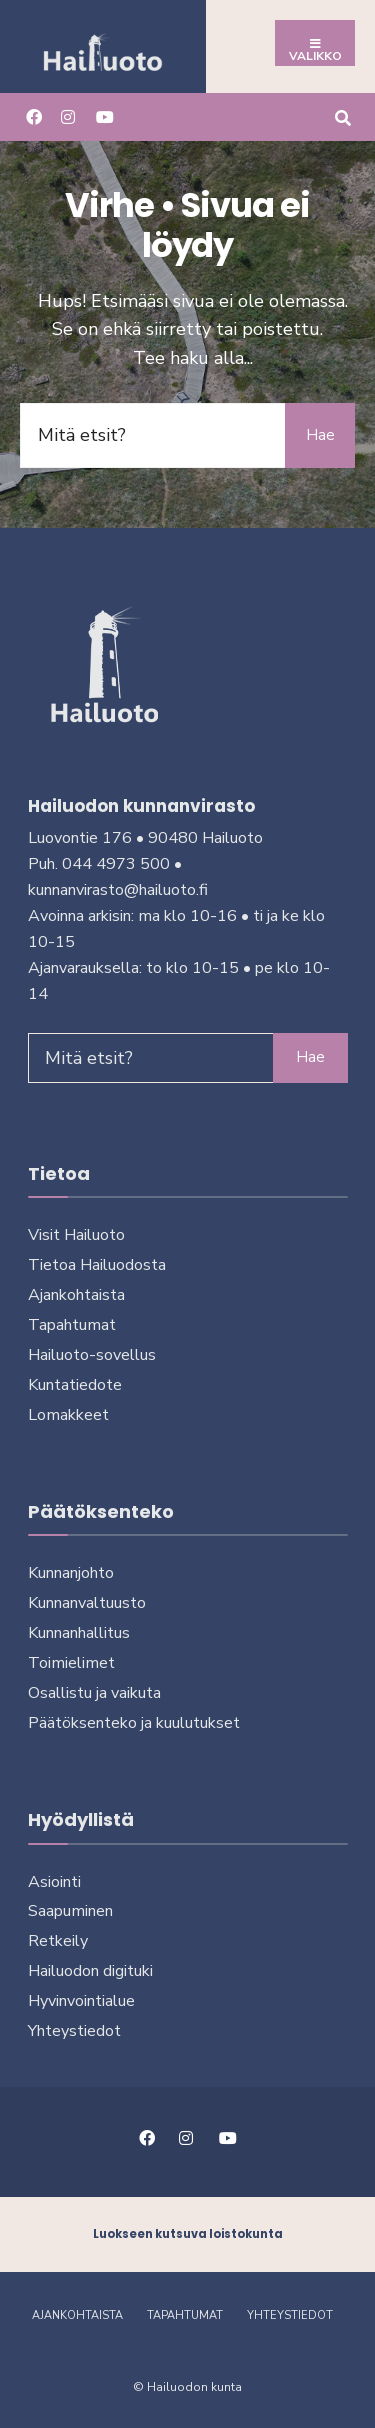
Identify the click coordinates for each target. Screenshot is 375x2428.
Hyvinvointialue (81, 2001)
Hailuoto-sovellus (92, 1355)
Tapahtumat (72, 1325)
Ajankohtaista (76, 1295)
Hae (320, 435)
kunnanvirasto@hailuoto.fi (118, 890)
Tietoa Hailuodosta (97, 1265)
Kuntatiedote (75, 1385)
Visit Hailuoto (76, 1235)
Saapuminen (70, 1911)
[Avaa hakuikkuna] (342, 116)
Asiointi (54, 1882)
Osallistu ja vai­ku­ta (94, 1693)
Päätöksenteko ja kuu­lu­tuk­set (134, 1723)
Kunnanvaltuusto (87, 1603)
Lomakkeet (68, 1415)
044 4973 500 (116, 864)
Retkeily (58, 1941)
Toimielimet (71, 1663)
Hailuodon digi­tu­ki (90, 1971)
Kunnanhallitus (79, 1633)
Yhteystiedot (74, 2031)
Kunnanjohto (71, 1573)
